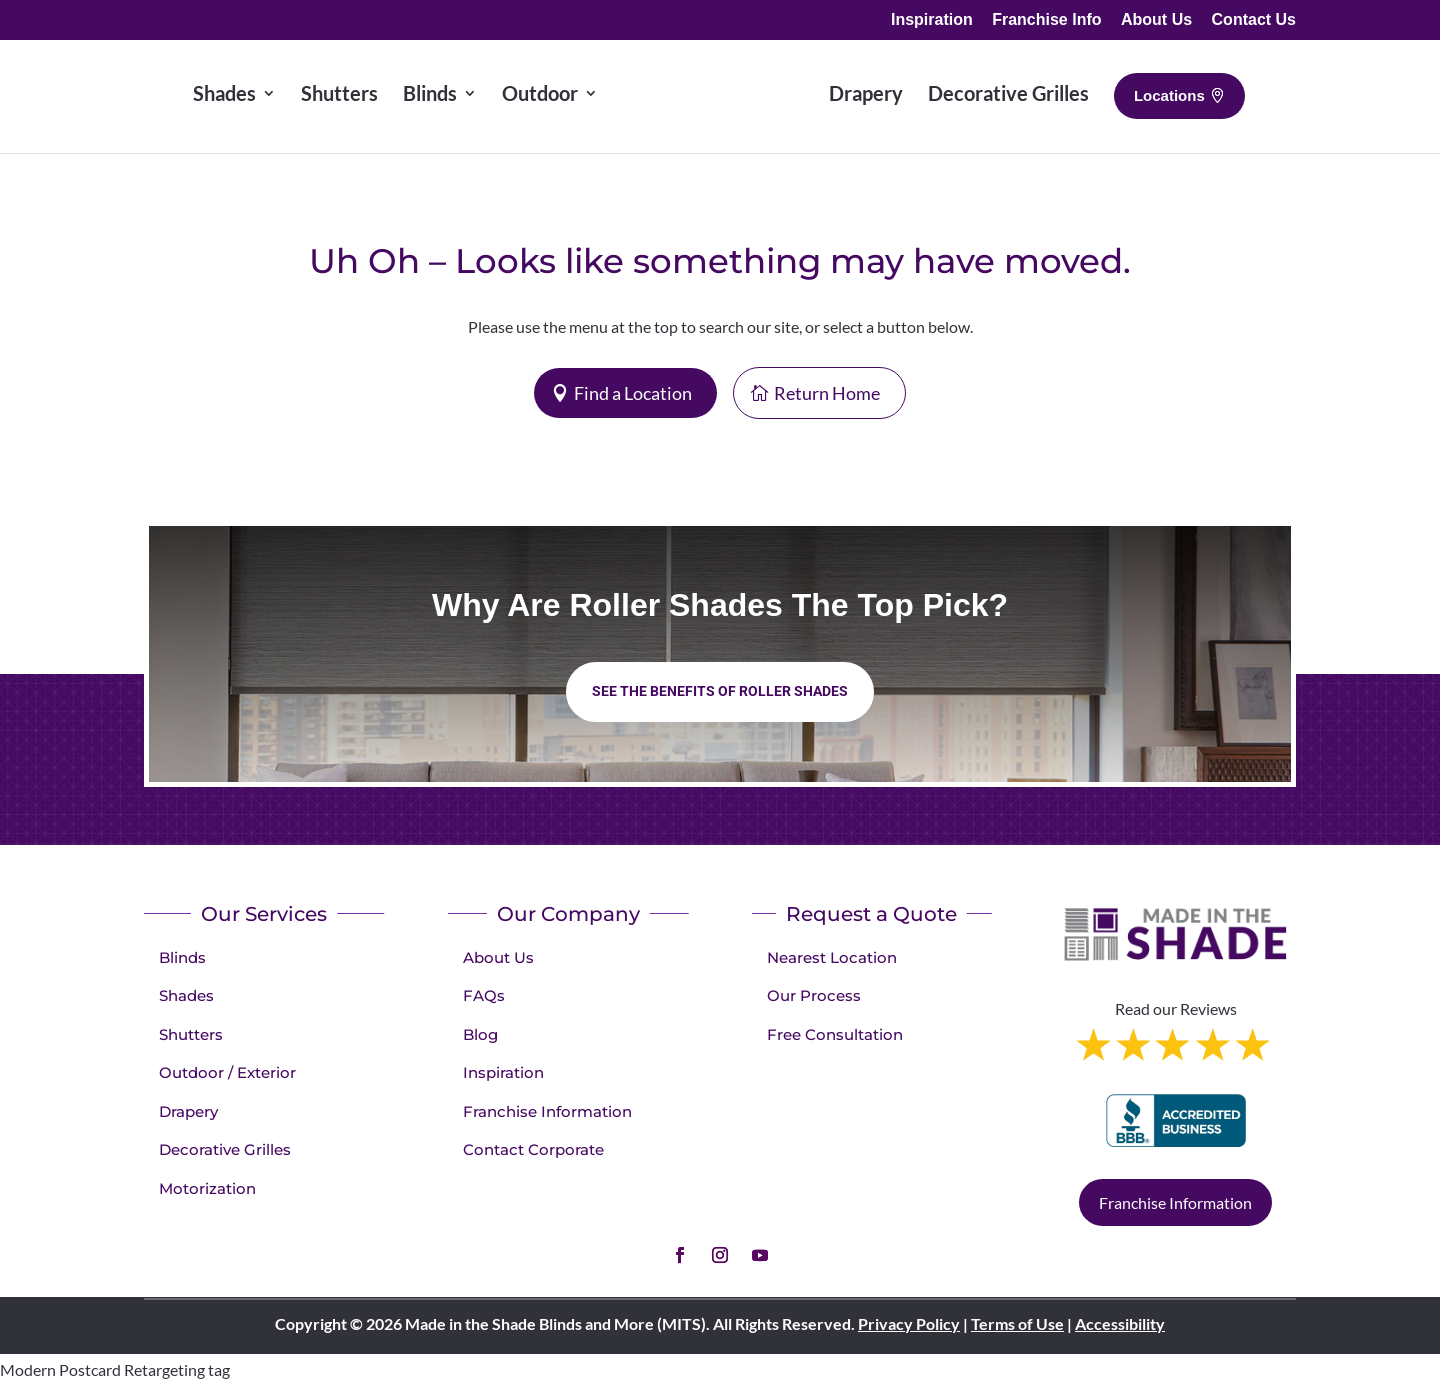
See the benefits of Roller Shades (720, 691)
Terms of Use (1017, 1323)
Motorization (207, 1188)
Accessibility (1120, 1323)
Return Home (827, 393)
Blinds (182, 957)
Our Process (814, 995)
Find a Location (633, 393)
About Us (1156, 20)
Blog (480, 1034)
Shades (186, 995)
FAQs (484, 995)
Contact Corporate (533, 1149)
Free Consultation (835, 1034)
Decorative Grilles (225, 1149)
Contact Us (1254, 20)
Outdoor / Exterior (227, 1072)
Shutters (191, 1034)
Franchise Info (1046, 20)
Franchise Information (547, 1111)
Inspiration (932, 20)
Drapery (188, 1111)
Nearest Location (832, 957)
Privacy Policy (909, 1323)
